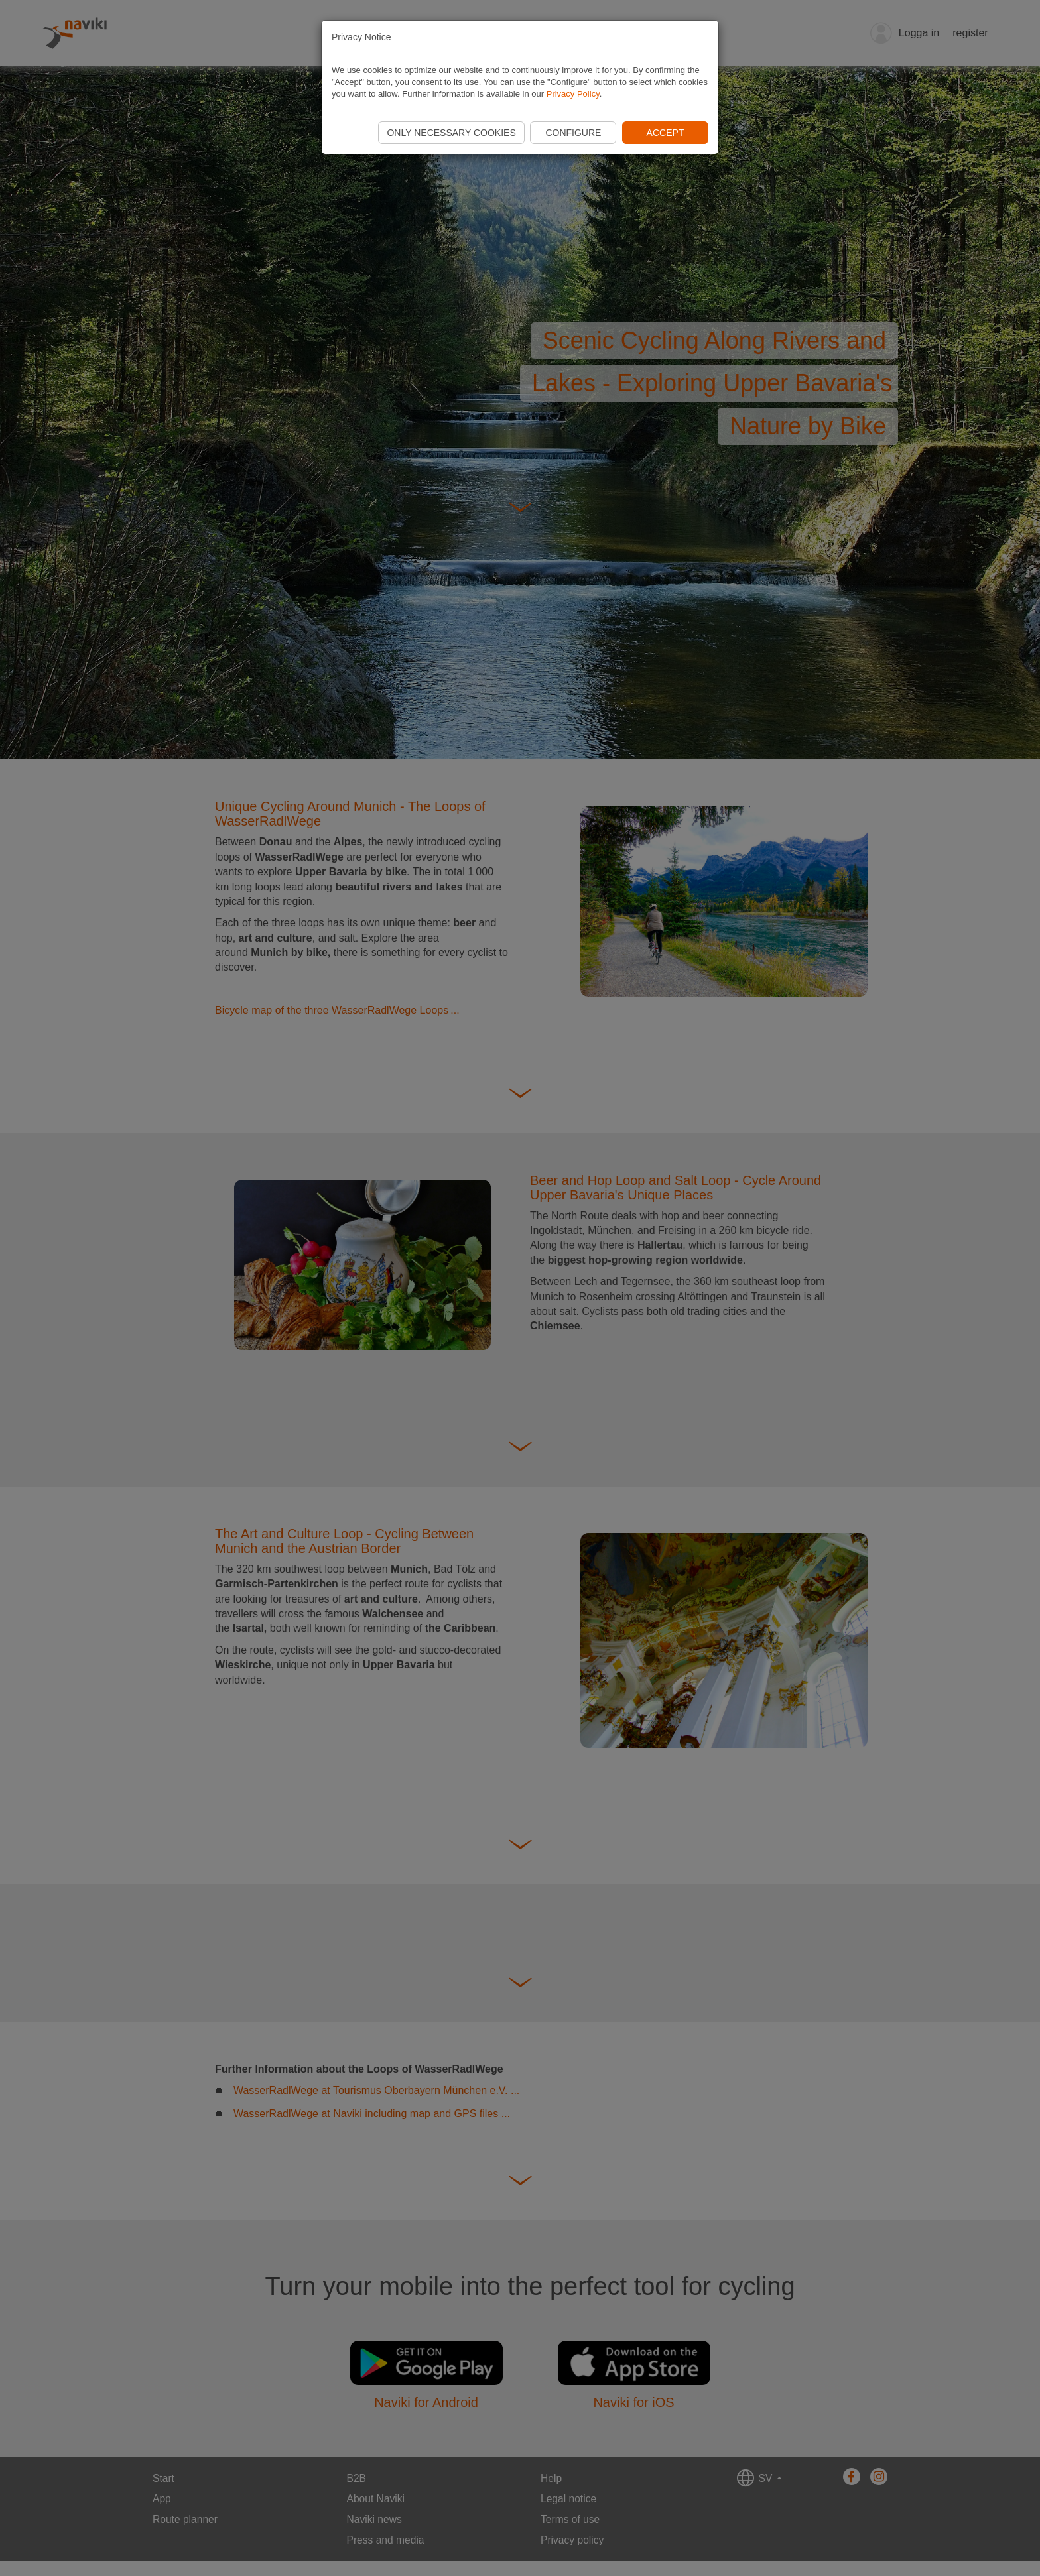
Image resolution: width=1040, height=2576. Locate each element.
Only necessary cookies (451, 132)
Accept (665, 132)
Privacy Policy (573, 94)
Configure (573, 132)
